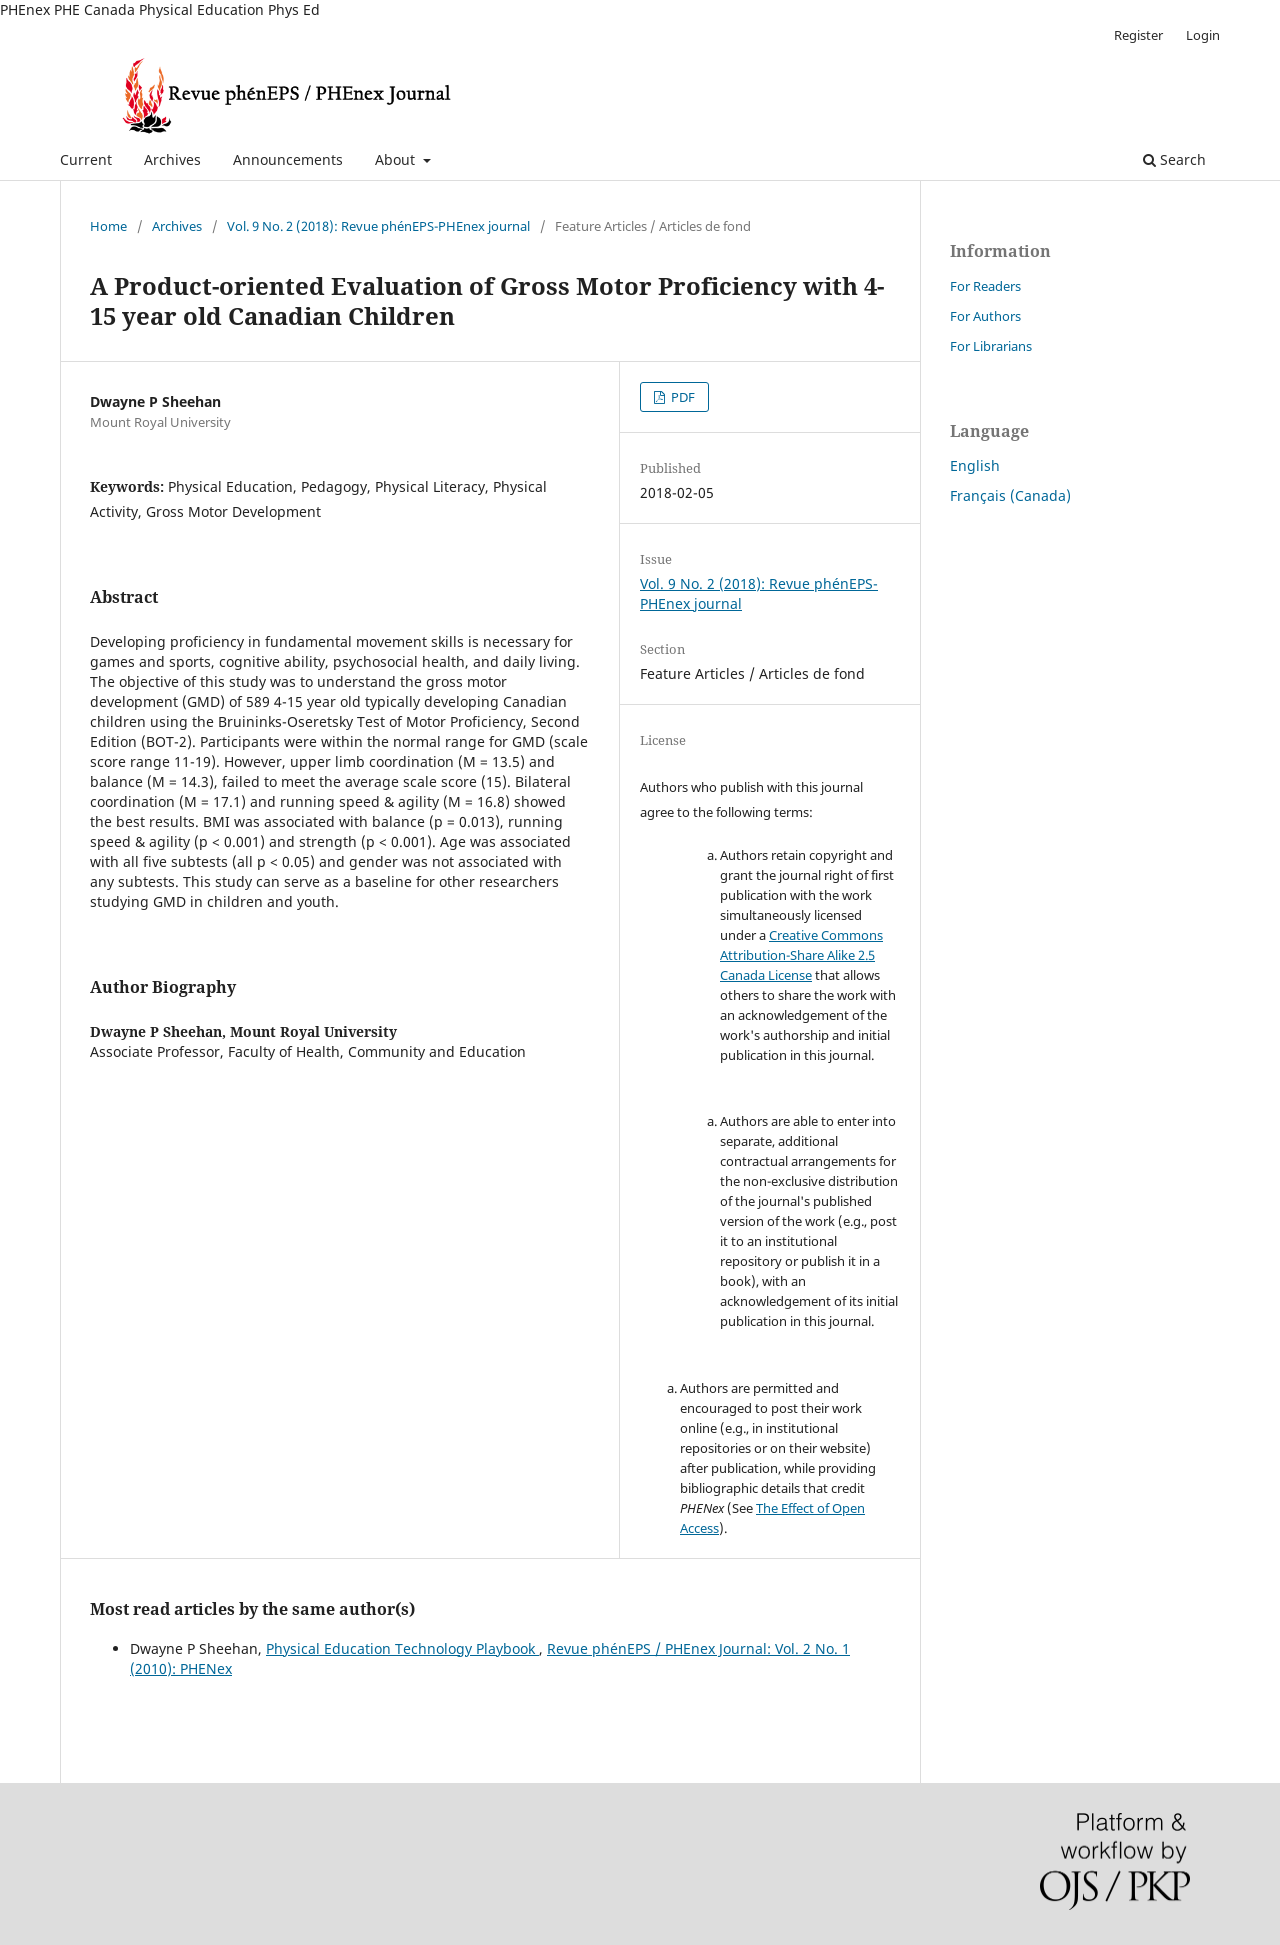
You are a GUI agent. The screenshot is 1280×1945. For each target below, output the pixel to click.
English (975, 465)
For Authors (985, 316)
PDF (681, 397)
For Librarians (991, 346)
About (397, 159)
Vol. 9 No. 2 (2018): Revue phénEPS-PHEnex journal (378, 226)
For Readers (985, 286)
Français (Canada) (1010, 495)
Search (1174, 159)
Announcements (288, 159)
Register (1138, 35)
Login (1203, 35)
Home (108, 226)
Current (86, 159)
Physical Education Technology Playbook (402, 1648)
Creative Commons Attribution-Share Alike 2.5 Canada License (801, 955)
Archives (172, 159)
